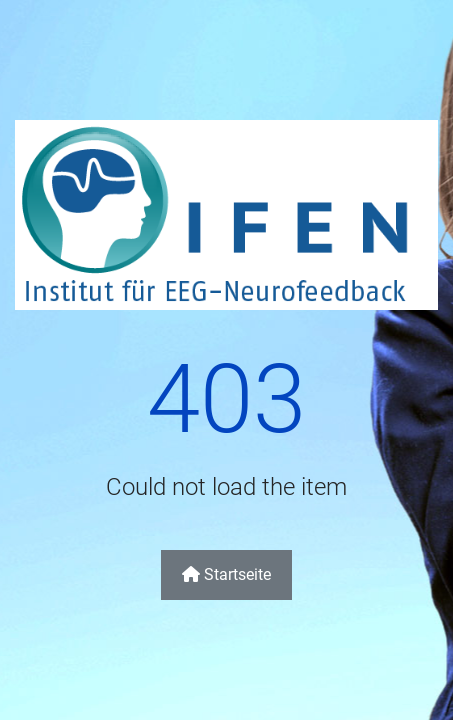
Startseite (226, 574)
